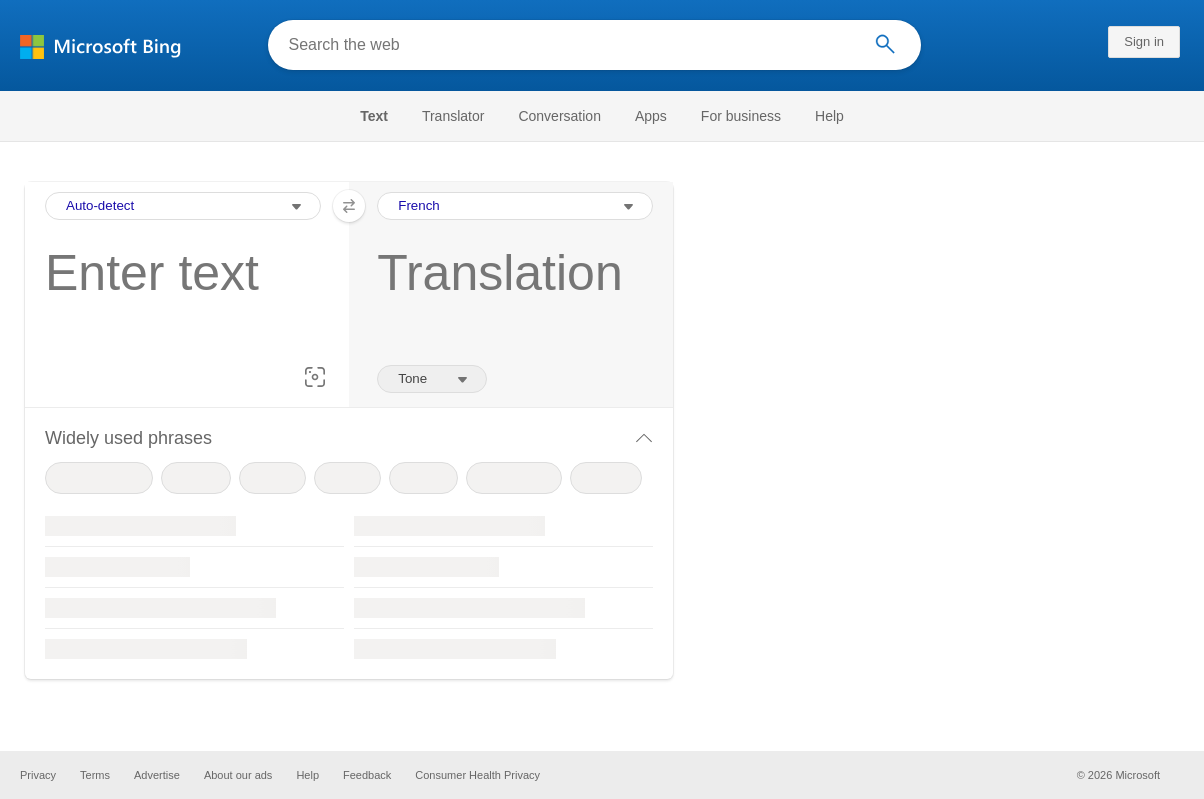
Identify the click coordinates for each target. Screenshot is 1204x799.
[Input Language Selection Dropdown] (183, 206)
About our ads (238, 775)
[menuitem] (384, 116)
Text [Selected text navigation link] (374, 116)
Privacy (38, 775)
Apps (651, 116)
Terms (95, 775)
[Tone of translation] (432, 379)
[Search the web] (569, 45)
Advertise (157, 775)
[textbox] (177, 304)
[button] (315, 377)
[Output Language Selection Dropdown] (515, 206)
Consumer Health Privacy (477, 775)
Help (829, 116)
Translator (453, 116)
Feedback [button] (367, 775)
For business (741, 116)
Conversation (559, 116)
